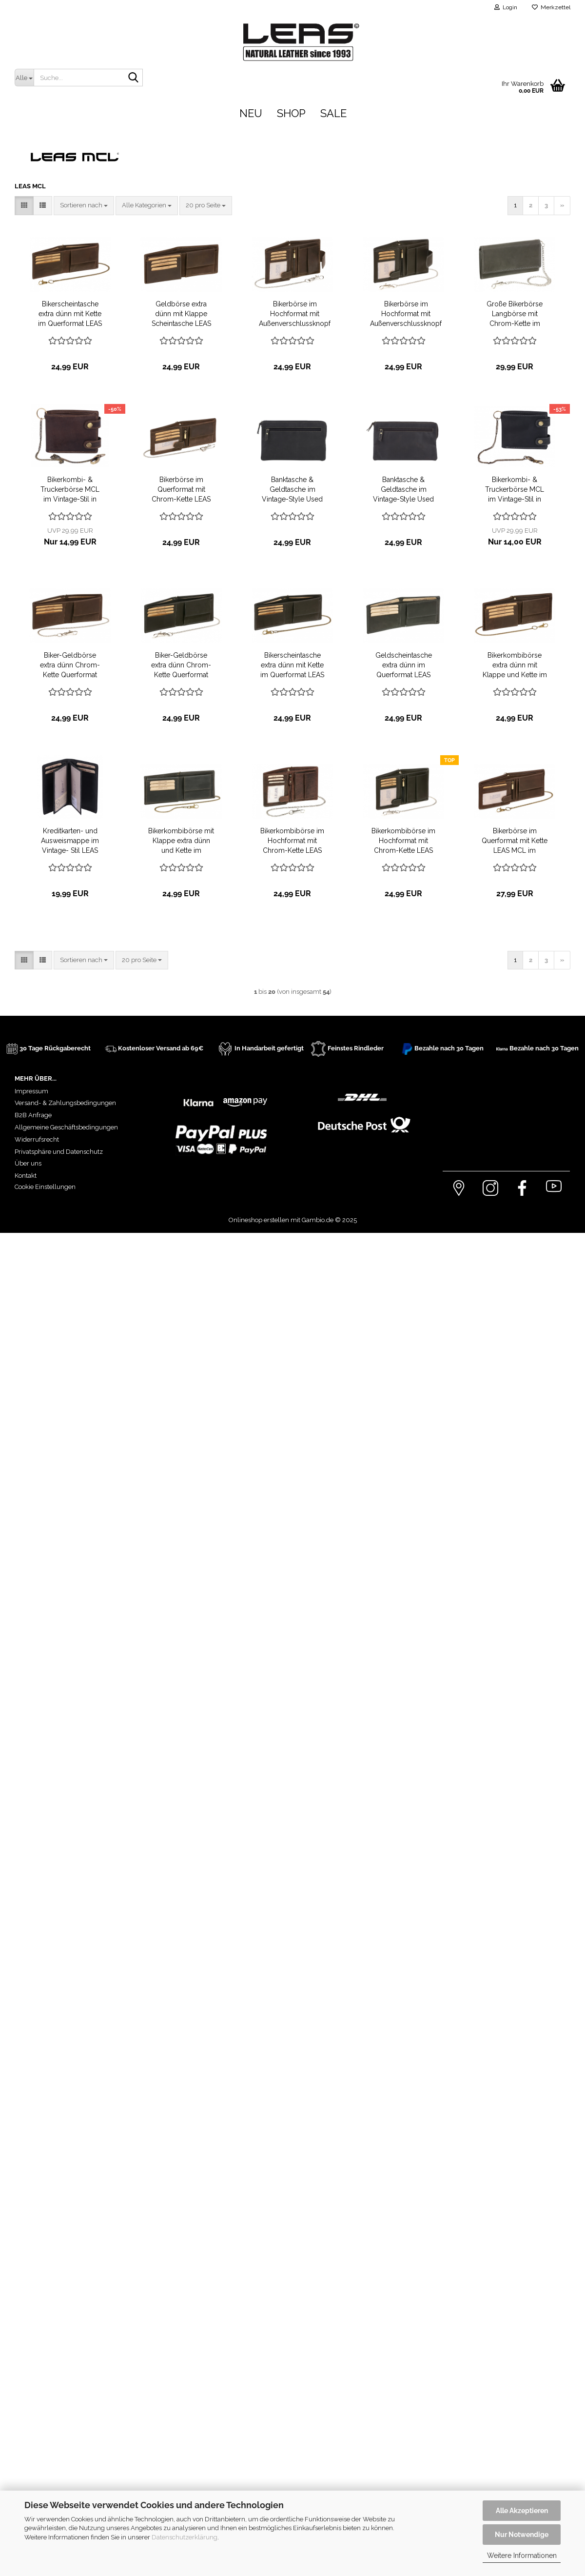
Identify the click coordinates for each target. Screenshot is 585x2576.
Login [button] (505, 7)
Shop (291, 113)
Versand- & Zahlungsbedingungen (65, 1103)
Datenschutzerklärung (184, 2537)
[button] (24, 205)
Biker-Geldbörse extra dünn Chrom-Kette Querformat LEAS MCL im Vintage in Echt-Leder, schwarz (181, 665)
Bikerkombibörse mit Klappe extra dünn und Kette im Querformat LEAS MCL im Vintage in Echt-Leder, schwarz (181, 841)
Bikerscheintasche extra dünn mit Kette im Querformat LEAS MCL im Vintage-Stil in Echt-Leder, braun (70, 314)
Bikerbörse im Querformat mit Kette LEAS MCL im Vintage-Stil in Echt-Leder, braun (514, 841)
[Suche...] (24, 77)
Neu (250, 113)
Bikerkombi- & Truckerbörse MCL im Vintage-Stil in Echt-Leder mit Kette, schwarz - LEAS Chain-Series (515, 490)
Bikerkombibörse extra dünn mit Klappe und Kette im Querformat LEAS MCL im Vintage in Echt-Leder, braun (515, 665)
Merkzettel (551, 7)
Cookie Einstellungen (45, 1186)
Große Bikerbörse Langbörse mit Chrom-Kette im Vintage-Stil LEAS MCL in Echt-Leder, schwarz (515, 314)
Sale (333, 113)
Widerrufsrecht (37, 1139)
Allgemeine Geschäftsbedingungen (66, 1127)
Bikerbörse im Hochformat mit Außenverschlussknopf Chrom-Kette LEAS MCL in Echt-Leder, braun (295, 314)
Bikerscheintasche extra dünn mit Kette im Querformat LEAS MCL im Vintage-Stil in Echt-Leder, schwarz (292, 665)
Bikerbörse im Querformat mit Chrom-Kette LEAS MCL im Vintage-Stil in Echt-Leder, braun (181, 490)
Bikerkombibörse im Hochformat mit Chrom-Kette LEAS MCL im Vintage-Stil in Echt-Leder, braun (292, 841)
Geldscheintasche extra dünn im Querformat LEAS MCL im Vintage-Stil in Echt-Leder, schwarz (403, 665)
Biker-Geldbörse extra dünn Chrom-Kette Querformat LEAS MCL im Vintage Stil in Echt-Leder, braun (69, 665)
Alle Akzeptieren (522, 2511)
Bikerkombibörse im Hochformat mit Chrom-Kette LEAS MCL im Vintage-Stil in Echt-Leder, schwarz (403, 841)
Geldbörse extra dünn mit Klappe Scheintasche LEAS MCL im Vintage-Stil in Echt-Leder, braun (181, 314)
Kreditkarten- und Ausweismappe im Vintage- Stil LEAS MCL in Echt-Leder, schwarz (70, 841)
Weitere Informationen (522, 2555)
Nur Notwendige (521, 2534)
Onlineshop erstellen (259, 1220)
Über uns (28, 1163)
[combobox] (84, 205)
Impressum (31, 1091)
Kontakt (26, 1175)
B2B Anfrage (33, 1115)
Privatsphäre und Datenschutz (59, 1151)
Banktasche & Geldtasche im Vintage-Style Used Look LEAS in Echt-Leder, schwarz (292, 490)
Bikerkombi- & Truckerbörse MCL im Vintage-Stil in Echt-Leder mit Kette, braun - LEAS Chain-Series (70, 490)
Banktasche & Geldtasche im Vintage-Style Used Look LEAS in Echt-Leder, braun (403, 490)
